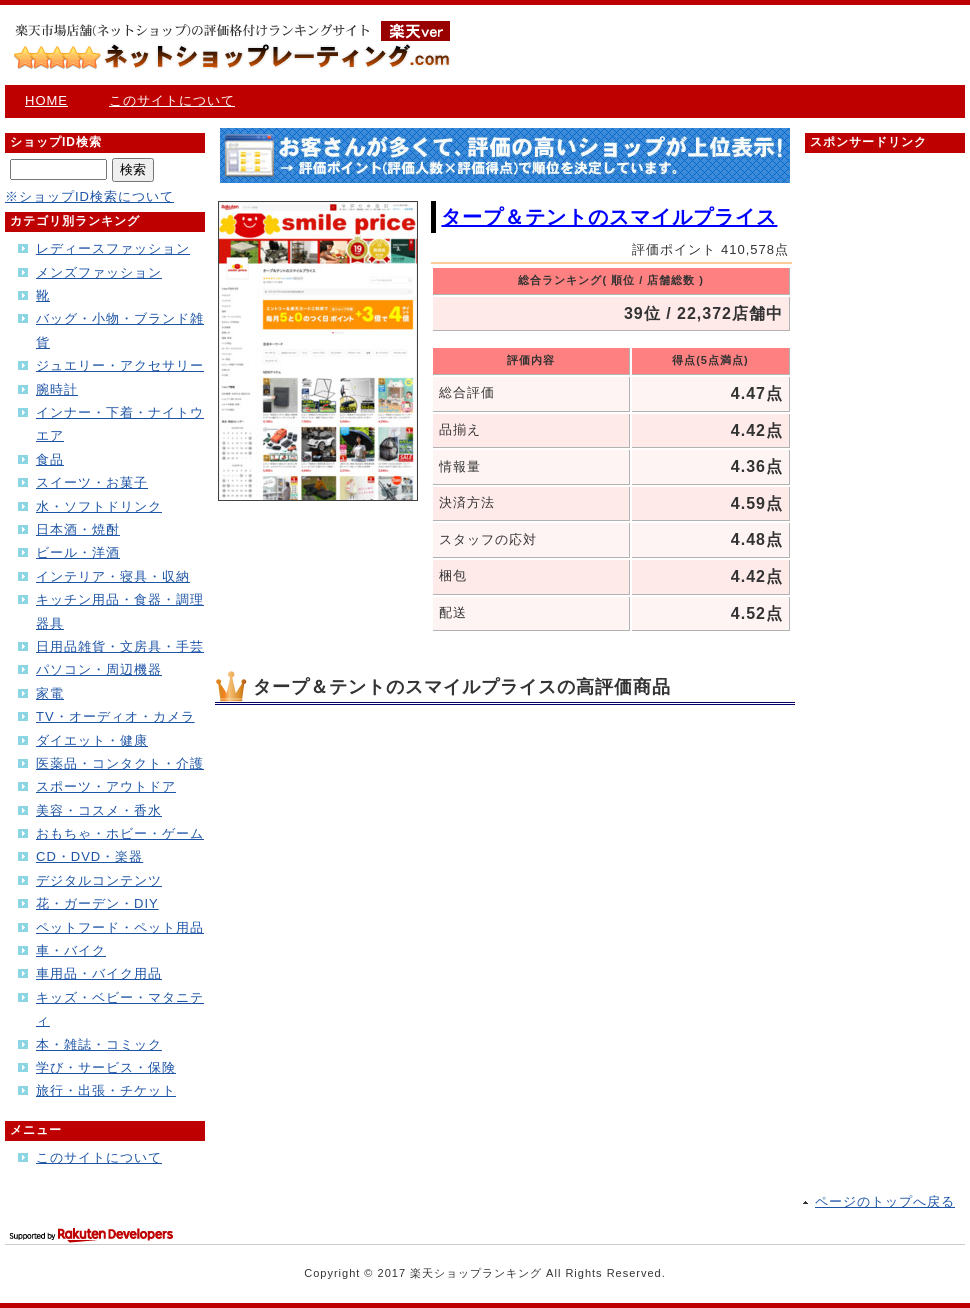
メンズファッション (99, 272)
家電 (50, 693)
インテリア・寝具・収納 (113, 576)
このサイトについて (172, 100)
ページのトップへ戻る (885, 1201)
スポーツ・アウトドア (106, 786)
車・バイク (71, 950)
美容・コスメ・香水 (99, 810)
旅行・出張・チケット (106, 1090)
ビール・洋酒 (78, 552)
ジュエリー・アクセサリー (120, 365)
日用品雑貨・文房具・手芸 (120, 646)
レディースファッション (113, 248)
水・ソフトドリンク (99, 506)
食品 (50, 459)
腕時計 (57, 389)
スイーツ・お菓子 (92, 482)
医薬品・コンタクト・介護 (120, 763)
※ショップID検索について (89, 196)
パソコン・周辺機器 (99, 669)
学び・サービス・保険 (106, 1067)
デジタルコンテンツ (99, 880)
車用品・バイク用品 (99, 973)
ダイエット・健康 (92, 740)
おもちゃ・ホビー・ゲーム (120, 833)
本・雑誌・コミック (99, 1044)
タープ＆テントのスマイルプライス (609, 217)
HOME (46, 100)
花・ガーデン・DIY (97, 903)
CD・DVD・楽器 (89, 856)
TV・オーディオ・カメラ (115, 716)
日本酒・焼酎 (78, 529)
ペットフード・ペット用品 (120, 927)
